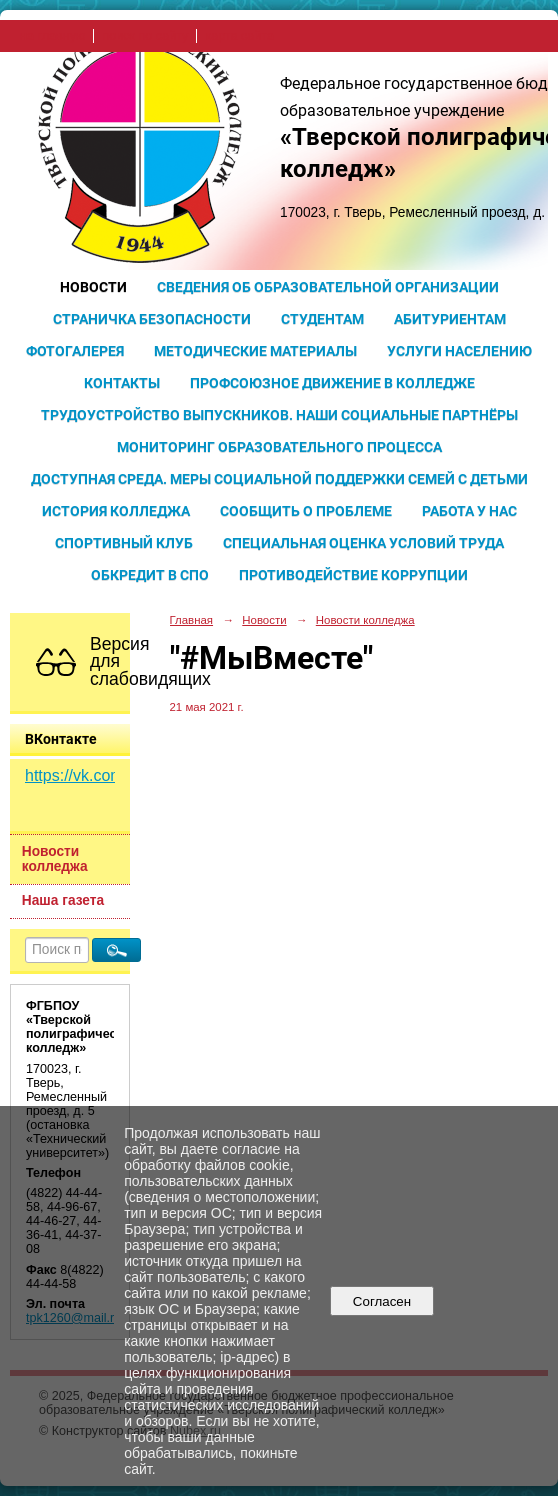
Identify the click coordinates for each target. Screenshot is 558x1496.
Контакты (122, 383)
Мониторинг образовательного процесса (279, 447)
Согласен (381, 1301)
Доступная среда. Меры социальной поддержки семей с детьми (279, 479)
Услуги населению (459, 351)
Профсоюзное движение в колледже (332, 383)
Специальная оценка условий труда (363, 543)
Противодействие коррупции (353, 575)
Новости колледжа (55, 859)
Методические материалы (255, 351)
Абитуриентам (450, 319)
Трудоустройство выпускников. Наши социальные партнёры (279, 415)
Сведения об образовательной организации (328, 287)
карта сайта (239, 36)
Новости (93, 287)
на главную (52, 36)
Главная (192, 620)
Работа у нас (469, 511)
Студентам (322, 319)
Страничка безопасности (152, 319)
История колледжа (116, 511)
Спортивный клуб (124, 543)
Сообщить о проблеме (306, 511)
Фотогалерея (75, 351)
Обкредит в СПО (150, 575)
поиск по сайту (145, 36)
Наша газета (63, 900)
